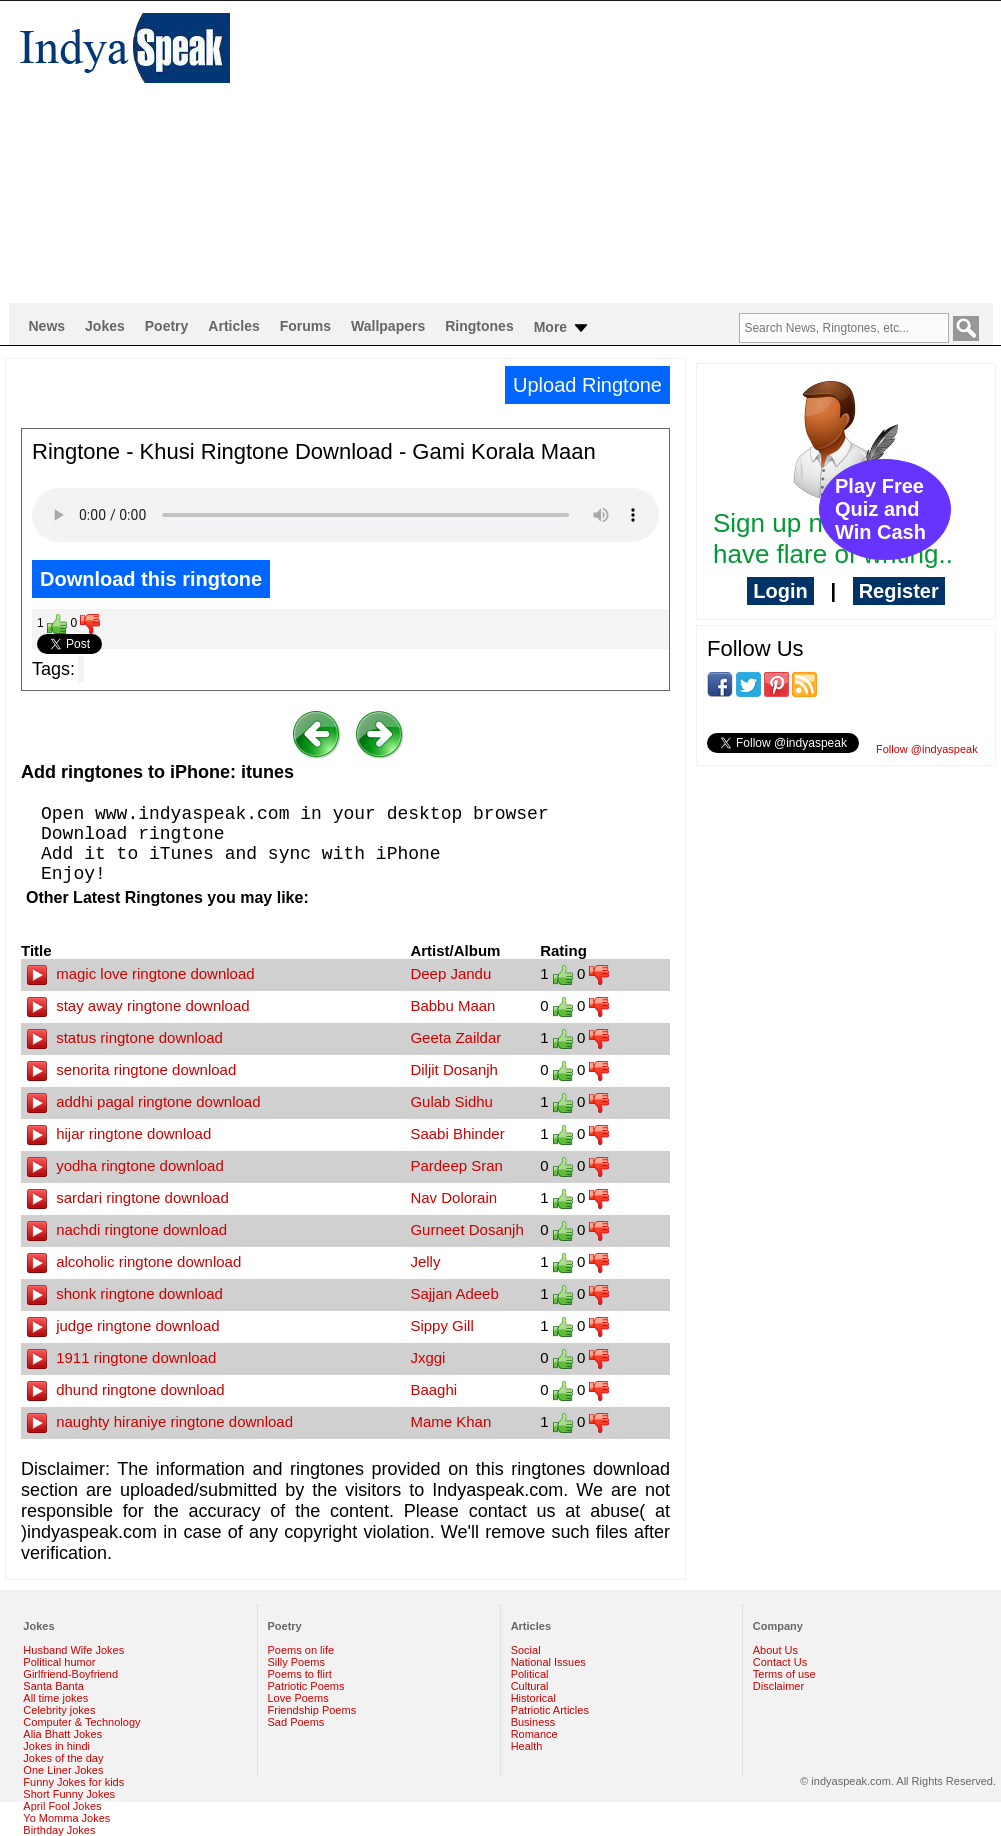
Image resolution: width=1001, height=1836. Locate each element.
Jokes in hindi (56, 1746)
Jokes (105, 326)
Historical (533, 1698)
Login (780, 591)
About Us (775, 1650)
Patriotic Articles (550, 1710)
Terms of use (784, 1674)
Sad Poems (296, 1722)
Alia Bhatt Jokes (62, 1734)
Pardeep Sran (456, 1165)
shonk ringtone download (125, 1293)
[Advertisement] (516, 151)
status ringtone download (125, 1037)
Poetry (167, 326)
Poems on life (301, 1650)
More (562, 328)
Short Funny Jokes (69, 1794)
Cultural (530, 1686)
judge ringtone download (123, 1325)
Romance (534, 1734)
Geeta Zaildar (455, 1037)
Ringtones (479, 326)
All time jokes (55, 1698)
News (47, 326)
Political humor (59, 1662)
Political (530, 1674)
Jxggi (427, 1357)
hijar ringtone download (119, 1133)
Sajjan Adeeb (454, 1293)
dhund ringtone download (126, 1389)
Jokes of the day (63, 1758)
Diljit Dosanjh (454, 1069)
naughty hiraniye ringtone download (160, 1421)
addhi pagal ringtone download (144, 1101)
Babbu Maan (452, 1005)
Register (899, 591)
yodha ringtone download (125, 1165)
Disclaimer (778, 1686)
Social (526, 1650)
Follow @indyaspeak (927, 749)
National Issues (548, 1662)
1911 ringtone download (121, 1357)
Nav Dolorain (453, 1197)
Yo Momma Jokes (66, 1818)
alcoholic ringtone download (134, 1261)
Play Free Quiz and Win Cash (880, 509)
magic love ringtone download (141, 973)
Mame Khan (450, 1421)
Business (533, 1722)
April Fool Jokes (62, 1806)
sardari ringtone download (128, 1197)
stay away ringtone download (138, 1005)
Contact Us (780, 1662)
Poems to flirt (300, 1674)
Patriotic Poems (306, 1686)
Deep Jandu (450, 973)
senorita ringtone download (131, 1069)
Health (527, 1746)
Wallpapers (388, 326)
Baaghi (433, 1389)
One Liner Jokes (63, 1770)
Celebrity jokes (59, 1710)
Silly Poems (296, 1662)
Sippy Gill (441, 1325)
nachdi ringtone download (127, 1229)
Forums (305, 326)
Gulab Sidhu (451, 1101)
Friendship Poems (312, 1710)
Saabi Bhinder (457, 1133)
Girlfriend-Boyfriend (70, 1674)
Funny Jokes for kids (73, 1782)
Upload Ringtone (587, 385)
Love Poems (298, 1698)
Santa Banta (53, 1686)
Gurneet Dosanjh (466, 1229)
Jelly (425, 1261)
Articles (233, 326)
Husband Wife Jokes (73, 1650)
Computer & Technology (81, 1722)
